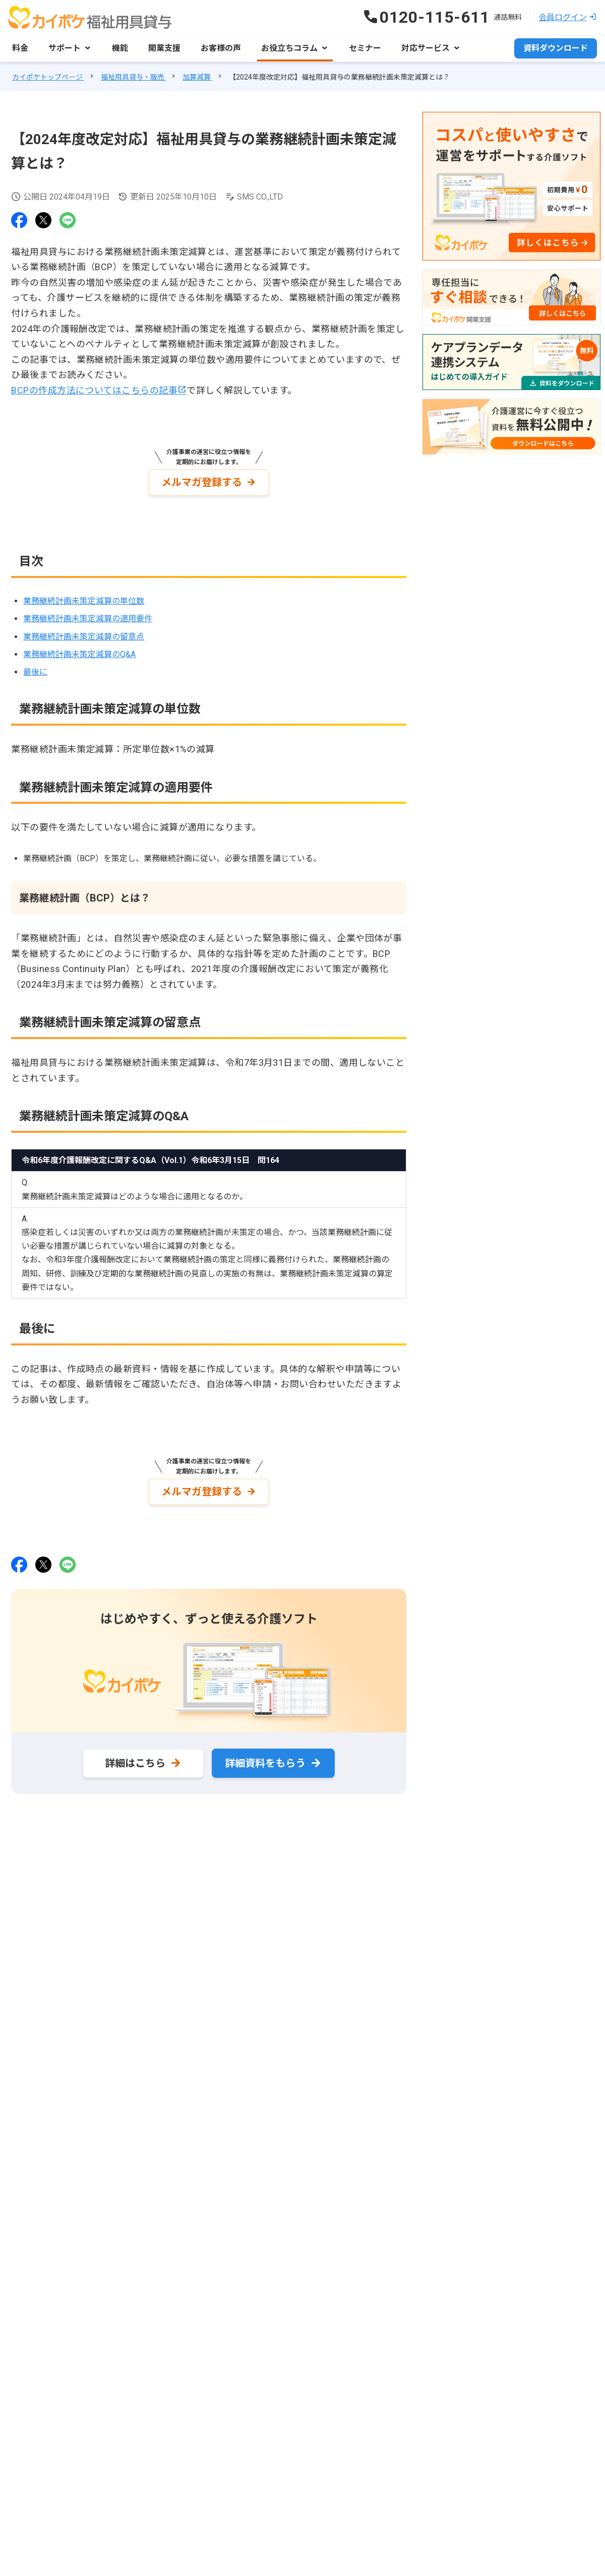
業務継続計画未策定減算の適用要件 (87, 618)
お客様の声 (221, 48)
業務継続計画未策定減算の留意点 (83, 636)
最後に (35, 672)
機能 (120, 48)
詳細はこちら (135, 1763)
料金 (20, 48)
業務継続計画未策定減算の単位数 (83, 601)
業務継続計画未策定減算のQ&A (79, 654)
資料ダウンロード (555, 48)
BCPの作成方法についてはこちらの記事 (94, 390)
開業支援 (164, 48)
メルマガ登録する (201, 482)
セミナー (365, 48)
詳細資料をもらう (265, 1763)
